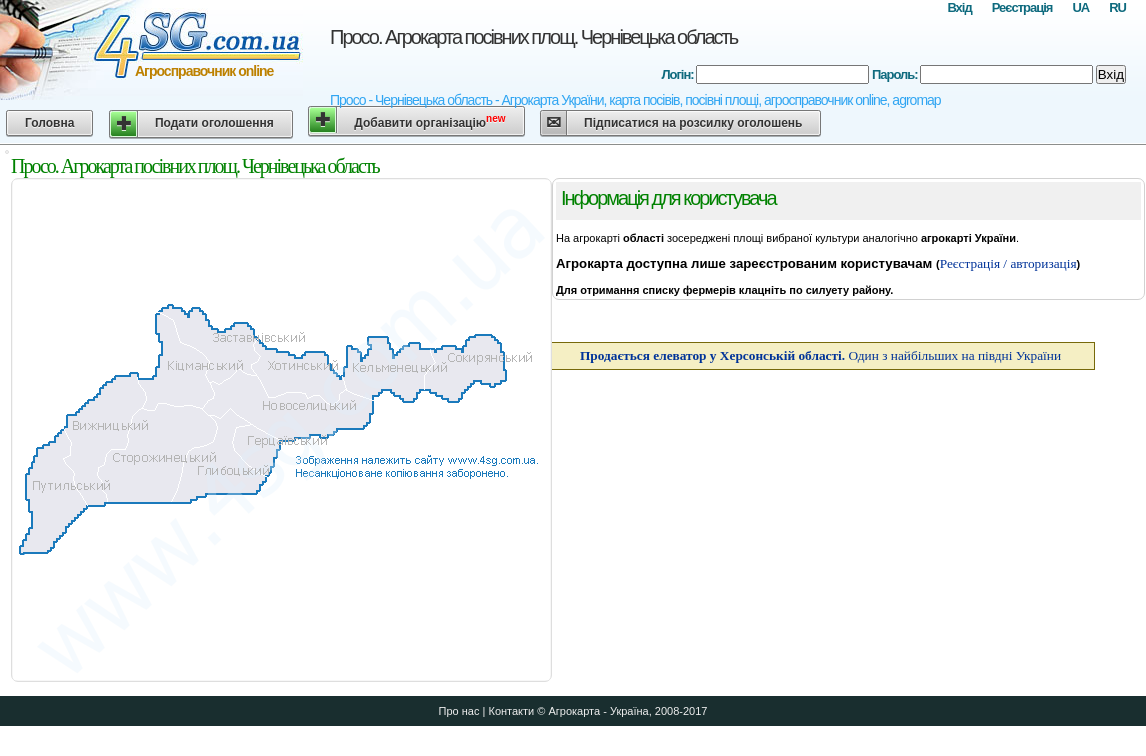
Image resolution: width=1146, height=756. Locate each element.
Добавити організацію (429, 121)
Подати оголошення (214, 123)
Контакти (511, 711)
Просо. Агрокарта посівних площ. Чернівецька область (533, 37)
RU (1117, 7)
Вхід (959, 7)
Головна (49, 123)
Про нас (459, 711)
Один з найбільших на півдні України (820, 355)
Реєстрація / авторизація (1008, 263)
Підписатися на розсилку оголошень (693, 123)
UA (1080, 7)
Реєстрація (1022, 7)
